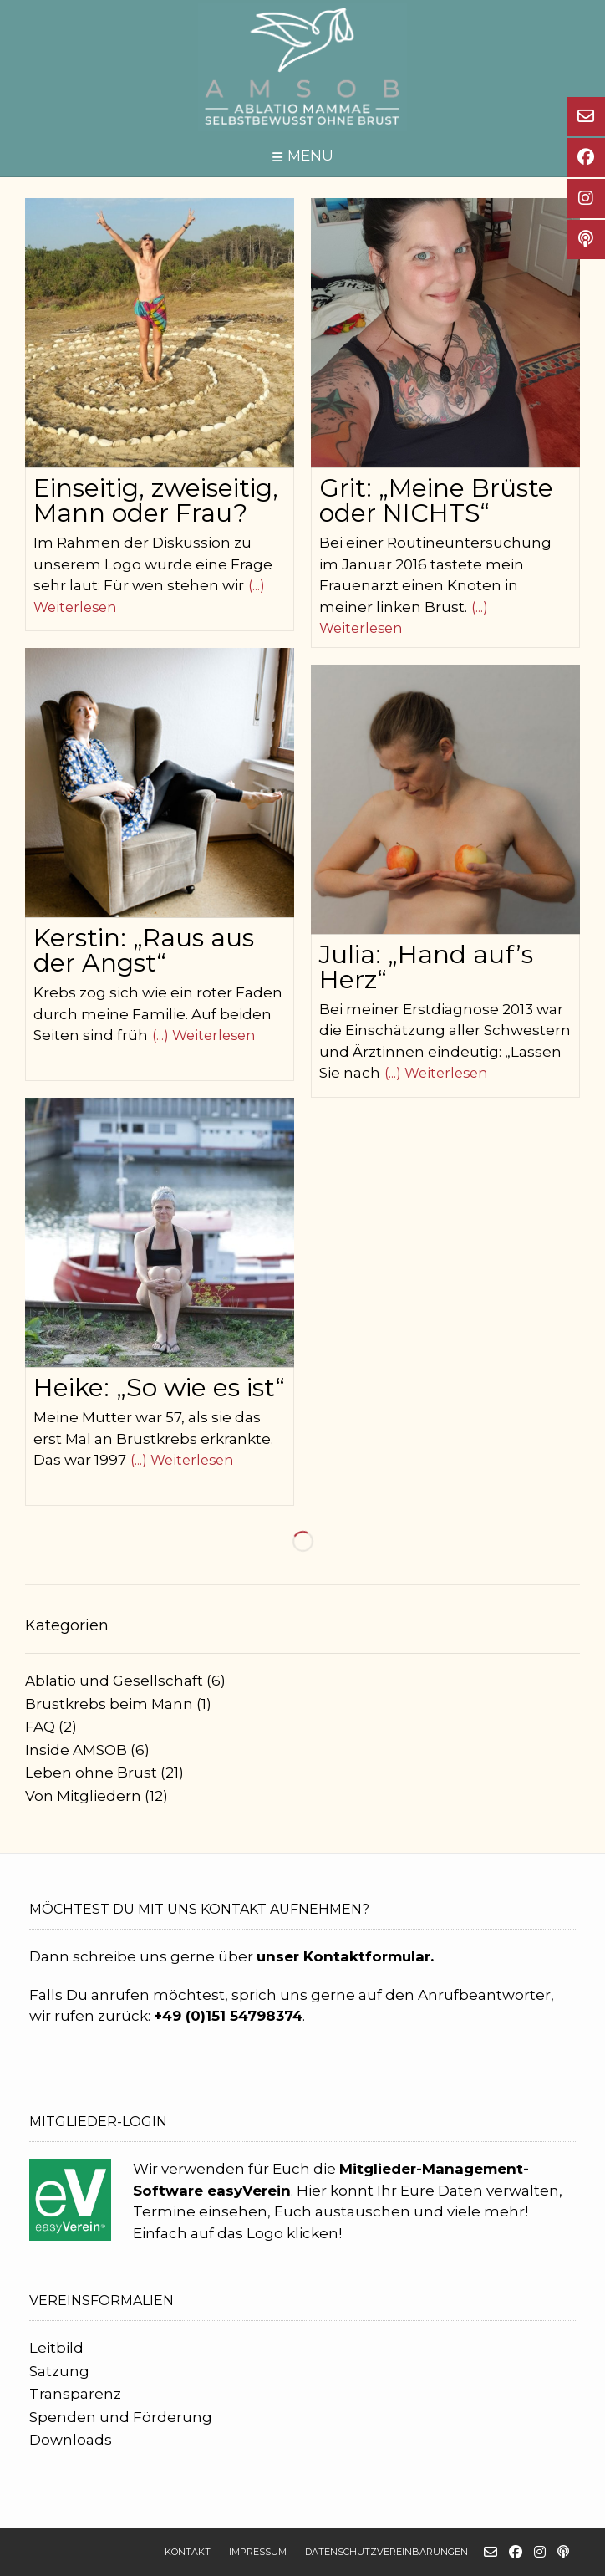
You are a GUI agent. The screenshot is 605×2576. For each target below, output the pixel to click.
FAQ (40, 1726)
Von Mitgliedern (83, 1796)
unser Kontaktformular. (345, 1956)
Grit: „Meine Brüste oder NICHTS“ (436, 500)
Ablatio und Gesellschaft (114, 1680)
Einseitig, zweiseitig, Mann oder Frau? (155, 500)
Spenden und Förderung (120, 2417)
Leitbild (56, 2347)
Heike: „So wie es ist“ (159, 1387)
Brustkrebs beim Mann (109, 1704)
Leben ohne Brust (91, 1772)
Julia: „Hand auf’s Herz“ (426, 967)
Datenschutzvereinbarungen (386, 2552)
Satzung (59, 2371)
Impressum (258, 2552)
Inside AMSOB (76, 1750)
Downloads (70, 2439)
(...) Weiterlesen (203, 1035)
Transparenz (75, 2393)
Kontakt (188, 2552)
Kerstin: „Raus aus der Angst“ (143, 950)
